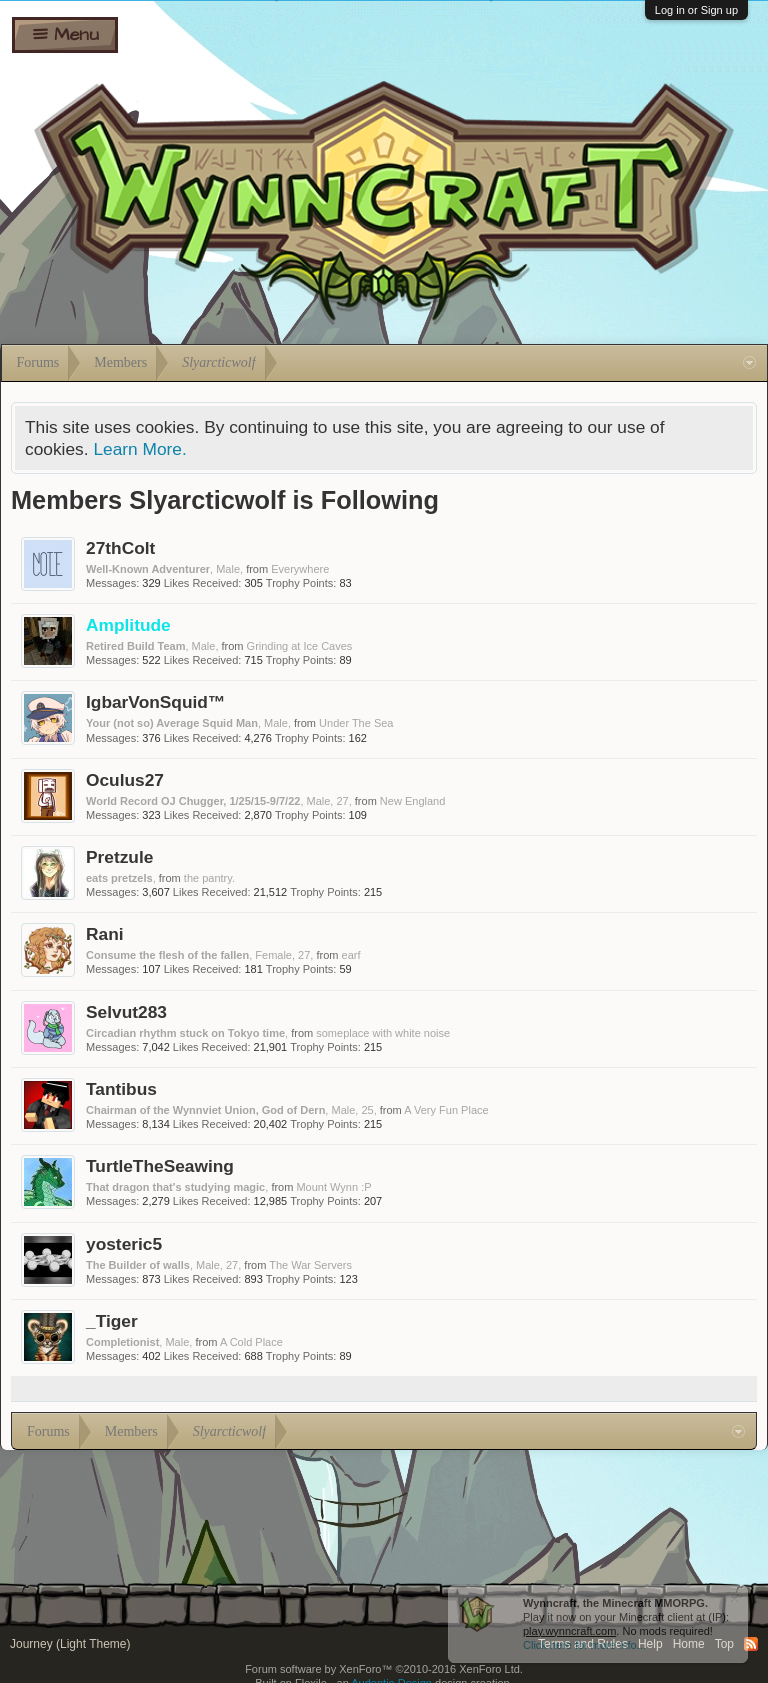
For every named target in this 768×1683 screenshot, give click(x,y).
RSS (751, 1644)
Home (689, 1644)
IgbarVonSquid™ (155, 702)
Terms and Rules (583, 1644)
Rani (105, 934)
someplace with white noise (383, 1033)
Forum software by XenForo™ (384, 1669)
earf (351, 955)
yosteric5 (124, 1244)
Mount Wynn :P (333, 1187)
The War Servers (310, 1265)
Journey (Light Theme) (70, 1644)
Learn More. (139, 449)
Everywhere (300, 569)
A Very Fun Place (446, 1110)
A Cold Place (251, 1342)
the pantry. (209, 878)
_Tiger (112, 1321)
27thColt (120, 548)
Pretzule (119, 857)
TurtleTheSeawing (160, 1166)
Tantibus (121, 1089)
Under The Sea (356, 723)
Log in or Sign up (696, 10)
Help (650, 1644)
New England (412, 801)
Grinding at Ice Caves (300, 646)
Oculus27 (125, 780)
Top (724, 1644)
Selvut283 (126, 1012)
